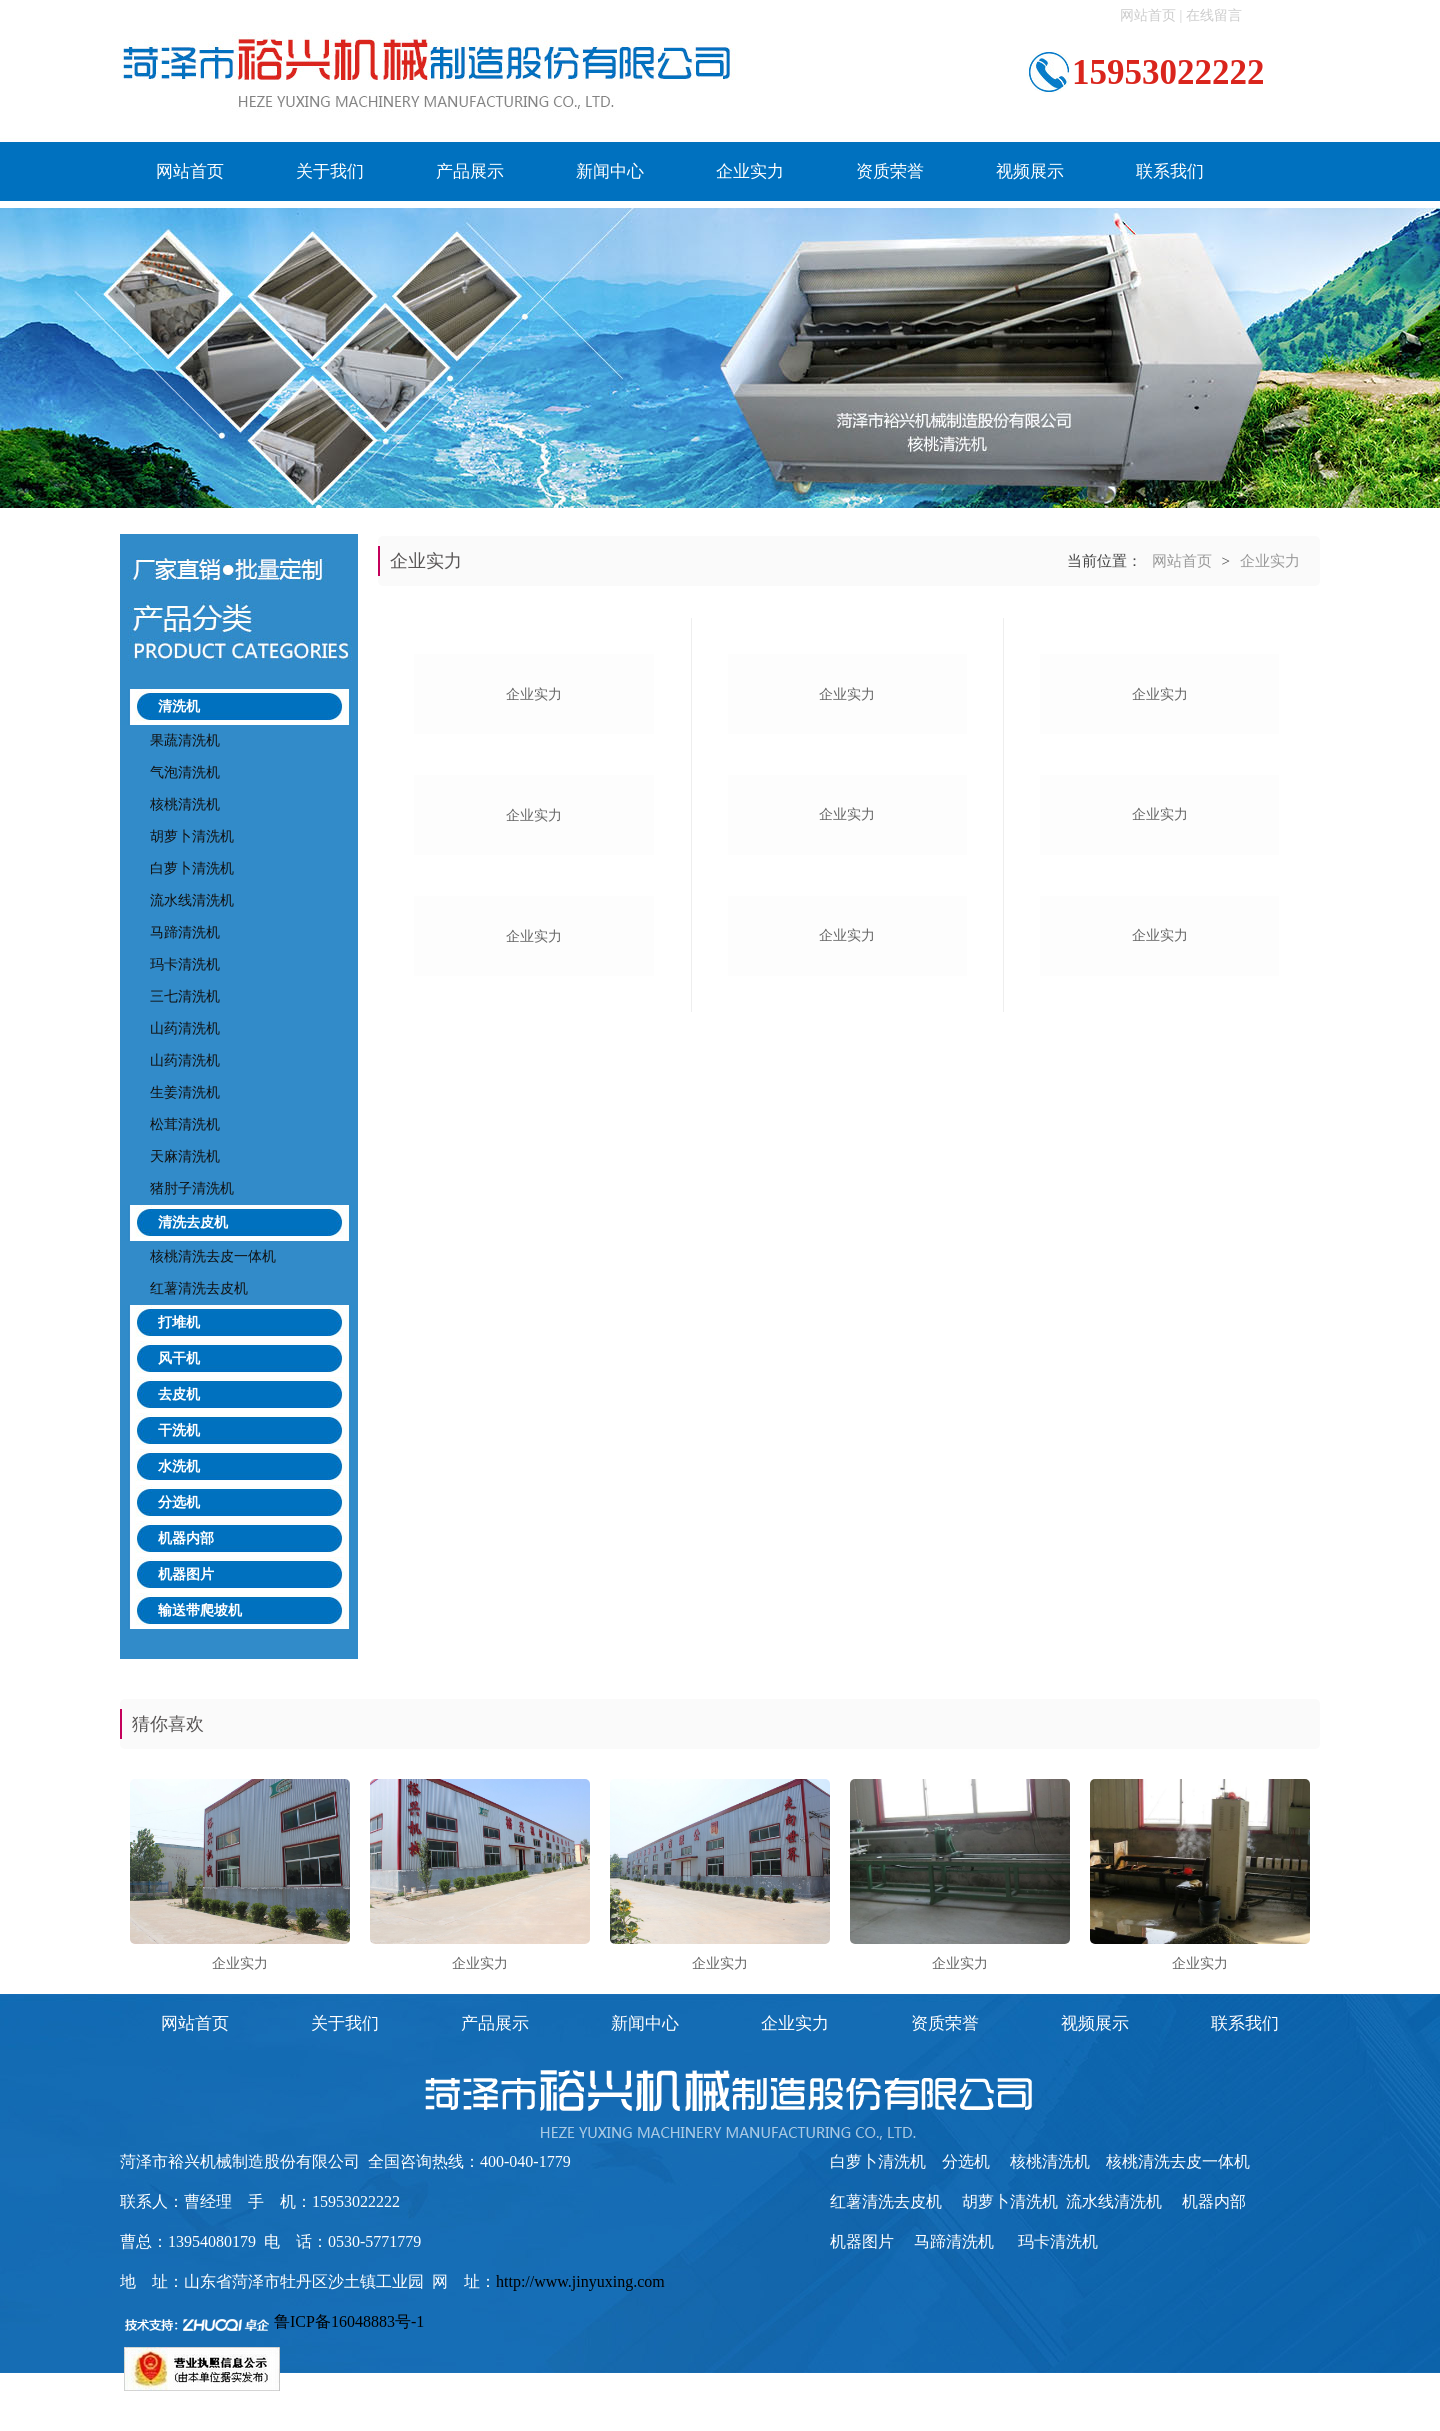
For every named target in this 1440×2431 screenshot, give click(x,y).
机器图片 (186, 1574)
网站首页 (1148, 15)
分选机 (179, 1502)
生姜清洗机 (185, 1092)
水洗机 (179, 1466)
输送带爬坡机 (200, 1610)
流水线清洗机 (192, 900)
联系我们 (1170, 171)
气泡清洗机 (185, 772)
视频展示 (1030, 171)
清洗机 (179, 706)
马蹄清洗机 (185, 932)
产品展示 (470, 171)
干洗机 (179, 1430)
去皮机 (179, 1394)
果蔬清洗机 (185, 740)
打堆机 (179, 1322)
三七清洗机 (185, 996)
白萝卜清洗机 (192, 868)
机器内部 (186, 1538)
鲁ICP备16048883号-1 (349, 2321)
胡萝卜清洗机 (192, 836)
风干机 (179, 1358)
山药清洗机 (185, 1028)
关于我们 (330, 171)
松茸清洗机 (185, 1124)
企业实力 (750, 171)
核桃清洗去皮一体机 (213, 1256)
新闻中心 (610, 171)
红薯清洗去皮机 (199, 1288)
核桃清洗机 (185, 804)
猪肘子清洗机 (192, 1188)
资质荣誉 (890, 171)
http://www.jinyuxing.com (580, 2281)
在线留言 (1214, 15)
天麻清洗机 (185, 1156)
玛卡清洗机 (185, 964)
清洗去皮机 (193, 1222)
